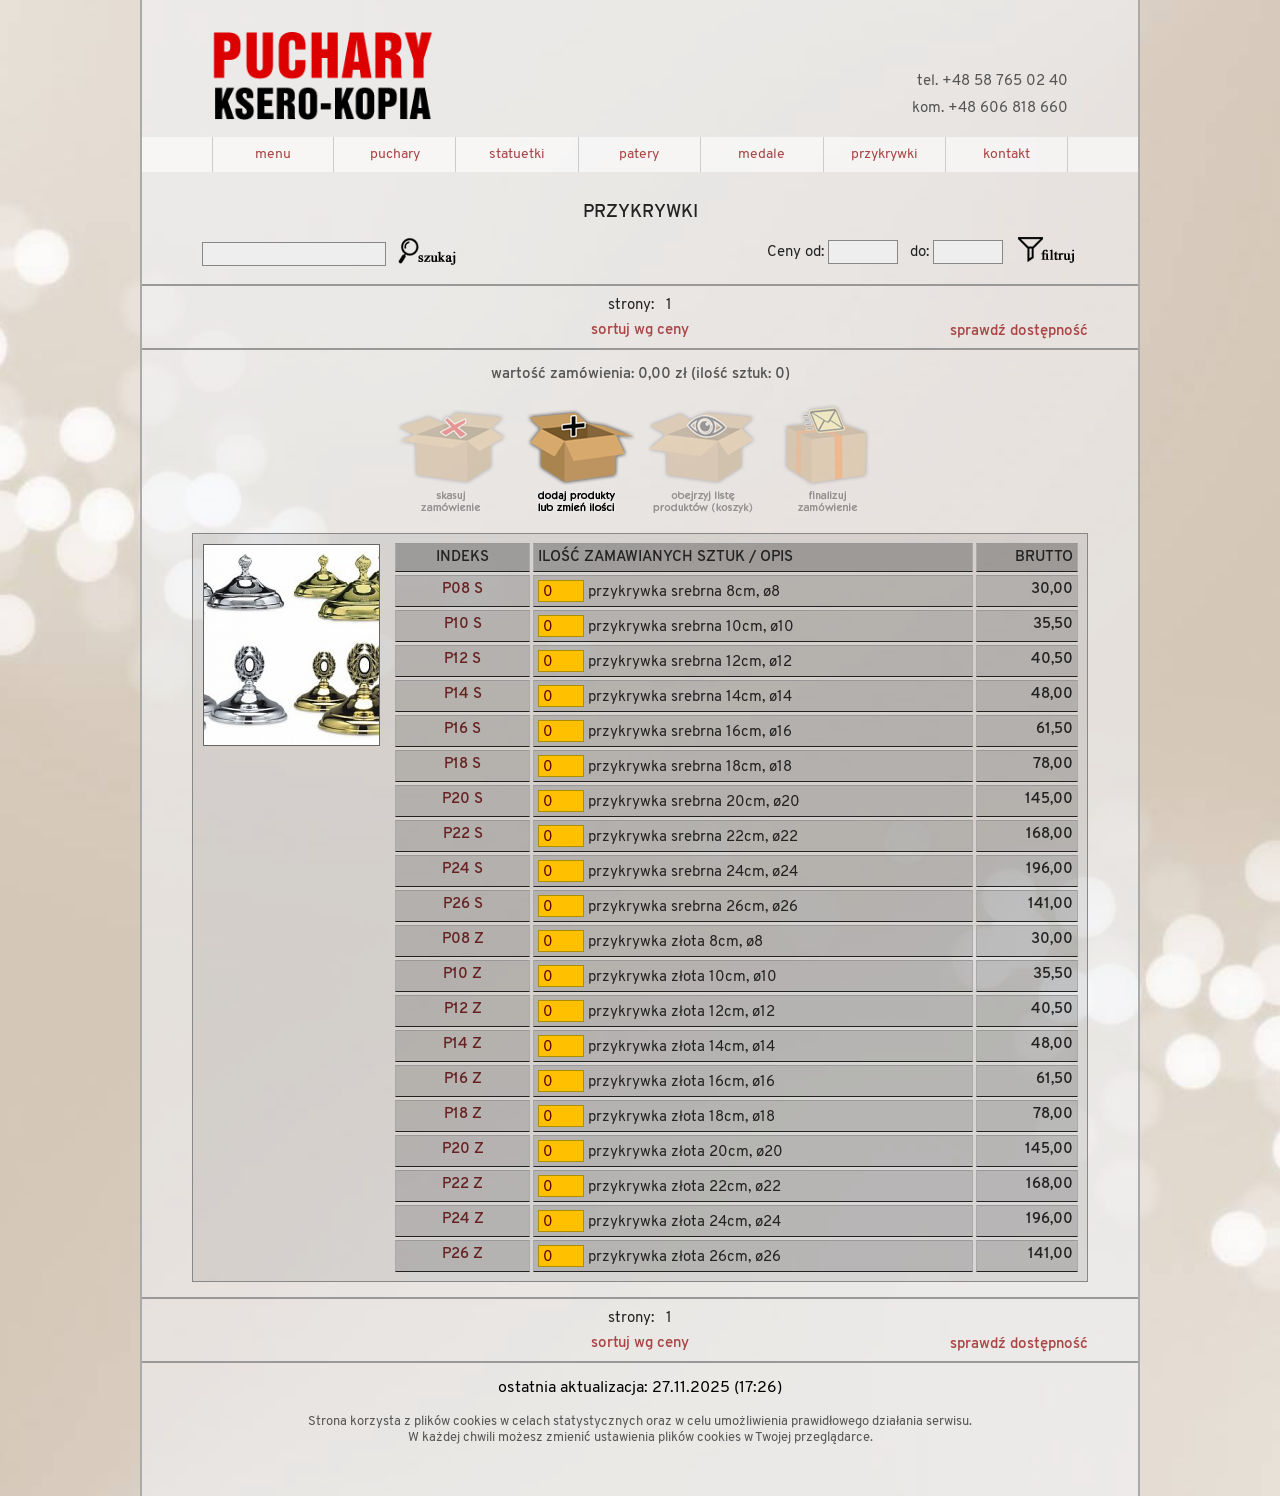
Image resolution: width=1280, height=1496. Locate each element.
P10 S (463, 624)
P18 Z (463, 1114)
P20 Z (463, 1149)
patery (639, 154)
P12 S (462, 659)
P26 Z (462, 1254)
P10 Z (462, 974)
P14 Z (462, 1044)
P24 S (462, 869)
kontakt (1006, 154)
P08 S (462, 589)
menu (273, 154)
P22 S (463, 834)
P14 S (463, 694)
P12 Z (463, 1009)
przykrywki (884, 154)
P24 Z (463, 1219)
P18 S (462, 764)
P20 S (462, 799)
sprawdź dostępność (1019, 331)
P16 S (462, 729)
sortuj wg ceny (640, 330)
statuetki (517, 154)
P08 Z (463, 939)
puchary (395, 154)
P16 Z (463, 1079)
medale (761, 154)
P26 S (463, 904)
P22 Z (462, 1184)
